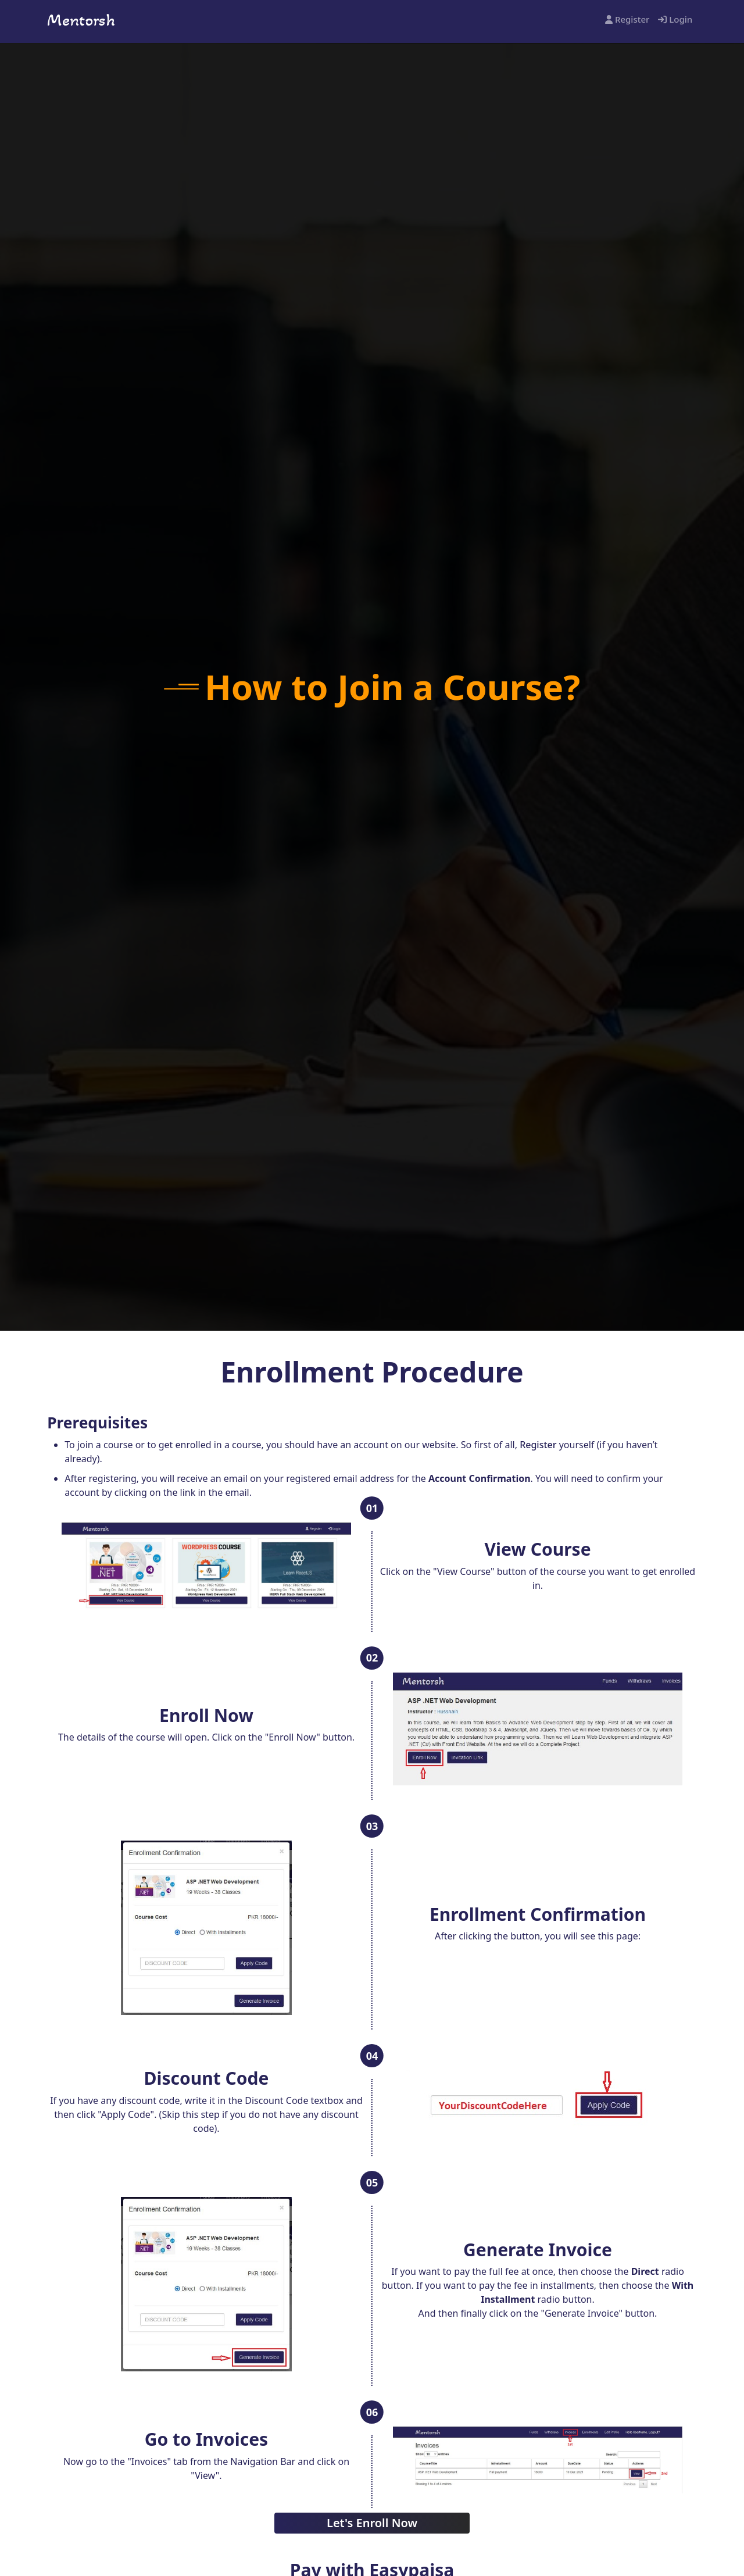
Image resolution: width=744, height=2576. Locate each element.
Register (627, 19)
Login (675, 19)
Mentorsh (81, 19)
